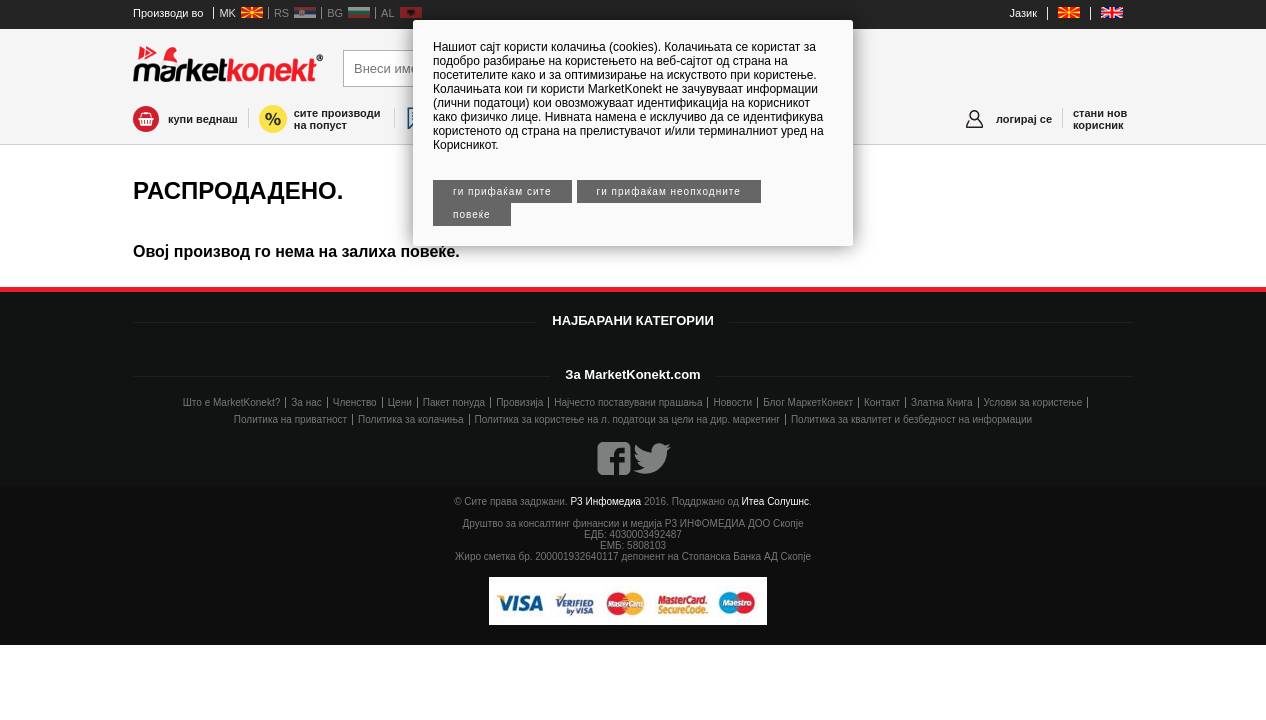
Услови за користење (1033, 402)
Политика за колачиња (410, 419)
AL (387, 13)
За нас (306, 402)
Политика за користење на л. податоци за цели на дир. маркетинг (627, 419)
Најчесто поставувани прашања (628, 402)
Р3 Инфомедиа (605, 501)
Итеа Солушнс (776, 501)
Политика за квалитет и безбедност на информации (911, 419)
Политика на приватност (290, 419)
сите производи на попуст (337, 119)
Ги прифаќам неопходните (669, 191)
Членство (355, 402)
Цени (400, 402)
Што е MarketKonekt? (232, 402)
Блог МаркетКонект (808, 402)
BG (335, 13)
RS (281, 13)
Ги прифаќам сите (502, 191)
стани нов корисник (1100, 119)
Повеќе (472, 214)
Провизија (519, 402)
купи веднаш (203, 119)
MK (227, 13)
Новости (732, 402)
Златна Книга (942, 402)
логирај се (1024, 119)
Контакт (882, 402)
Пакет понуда (454, 402)
